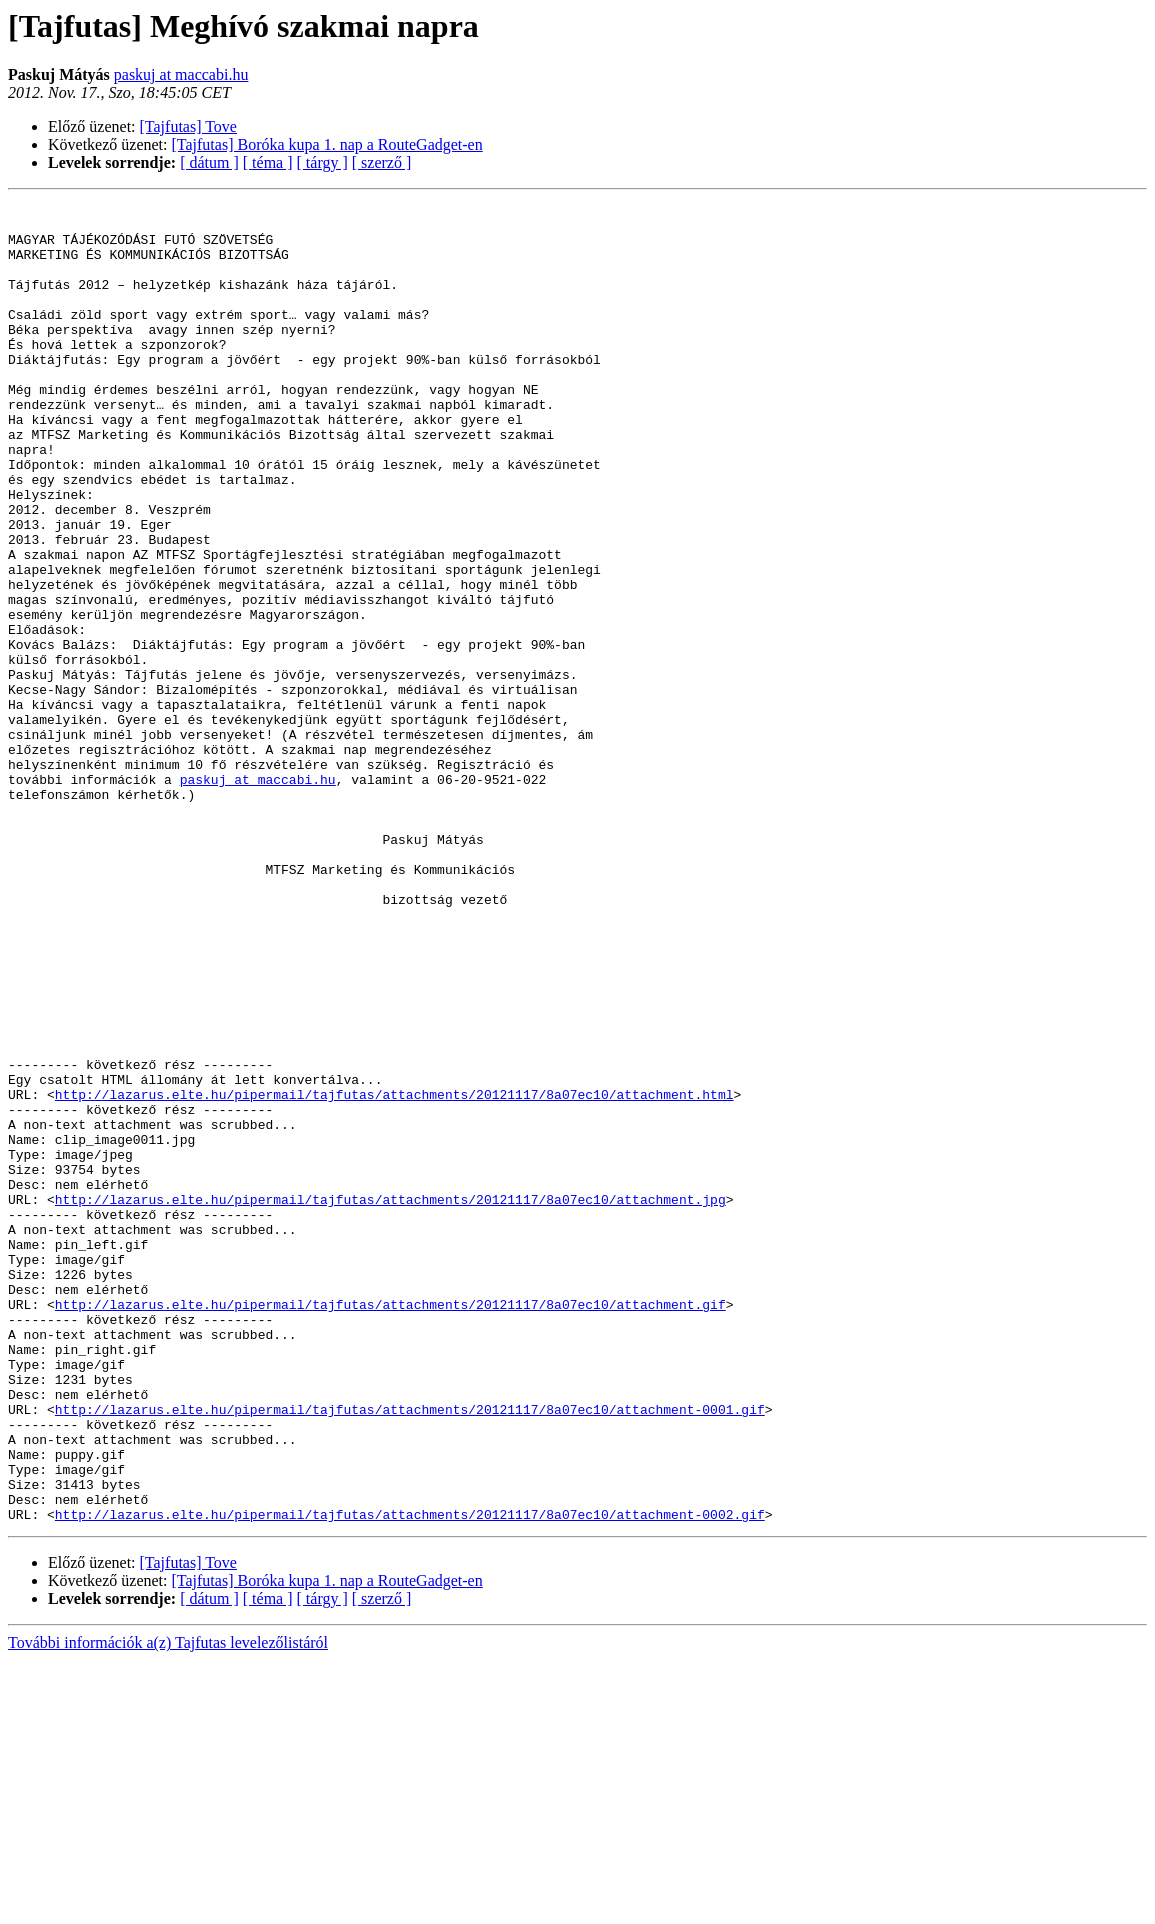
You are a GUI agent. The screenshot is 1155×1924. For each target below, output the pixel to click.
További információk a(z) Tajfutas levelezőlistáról (168, 1906)
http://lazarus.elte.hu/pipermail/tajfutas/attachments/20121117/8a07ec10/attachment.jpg (390, 1400)
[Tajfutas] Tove (188, 126)
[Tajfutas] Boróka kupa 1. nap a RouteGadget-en (327, 144)
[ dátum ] (209, 162)
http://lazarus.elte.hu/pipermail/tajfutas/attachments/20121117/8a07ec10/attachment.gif (390, 1526)
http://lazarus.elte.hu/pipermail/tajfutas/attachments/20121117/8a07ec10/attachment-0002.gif (410, 1778)
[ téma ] (268, 162)
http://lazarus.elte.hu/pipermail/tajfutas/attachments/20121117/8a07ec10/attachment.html (394, 1274)
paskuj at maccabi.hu (181, 74)
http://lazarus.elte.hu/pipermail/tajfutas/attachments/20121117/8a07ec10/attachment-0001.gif (410, 1652)
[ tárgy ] (322, 162)
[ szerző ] (382, 162)
